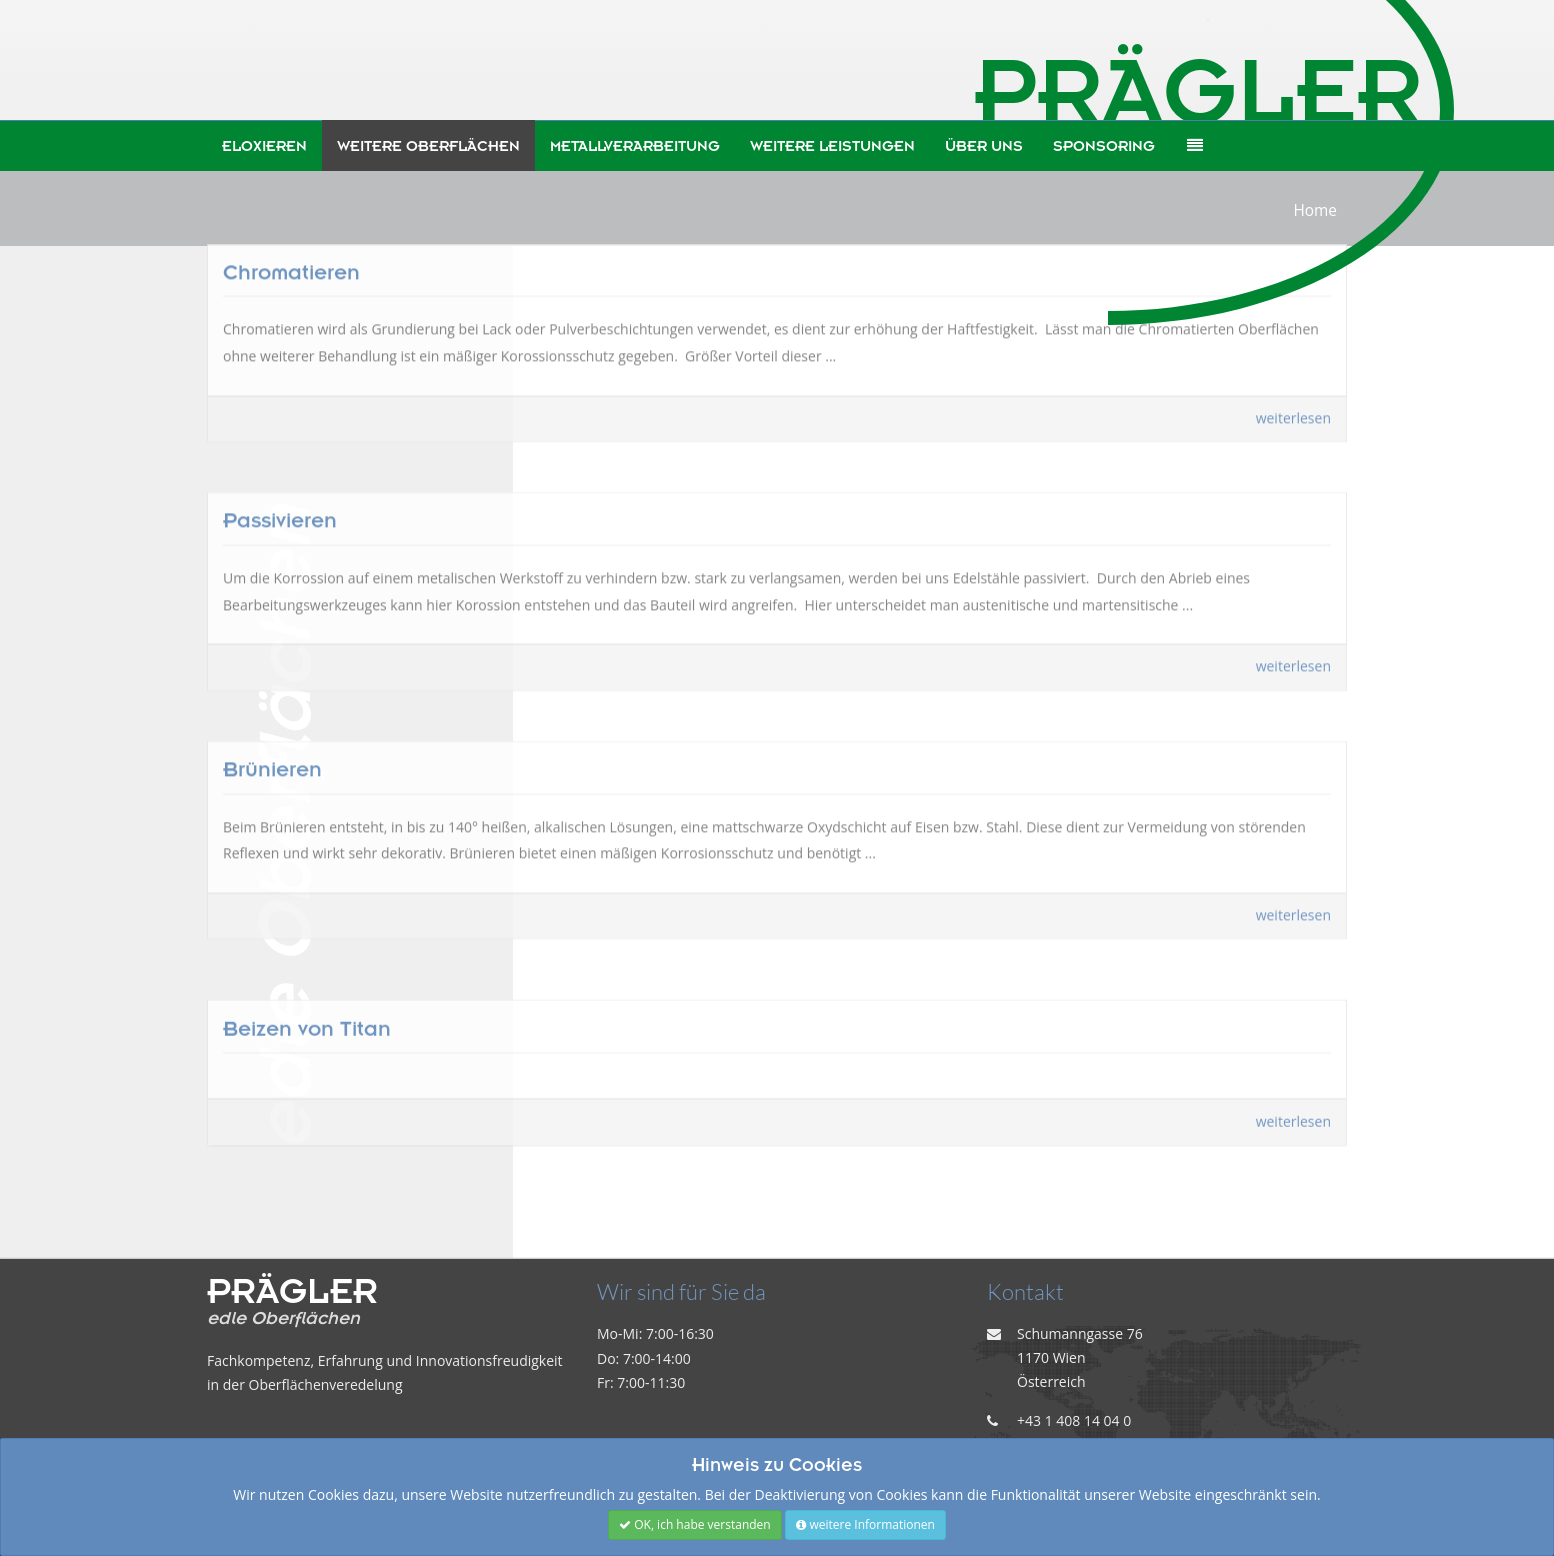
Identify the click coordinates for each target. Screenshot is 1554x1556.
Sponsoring (1104, 146)
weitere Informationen (865, 1524)
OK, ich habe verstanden (695, 1524)
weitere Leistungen (832, 146)
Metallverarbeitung (635, 146)
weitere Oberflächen (428, 146)
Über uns (984, 146)
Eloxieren (264, 146)
